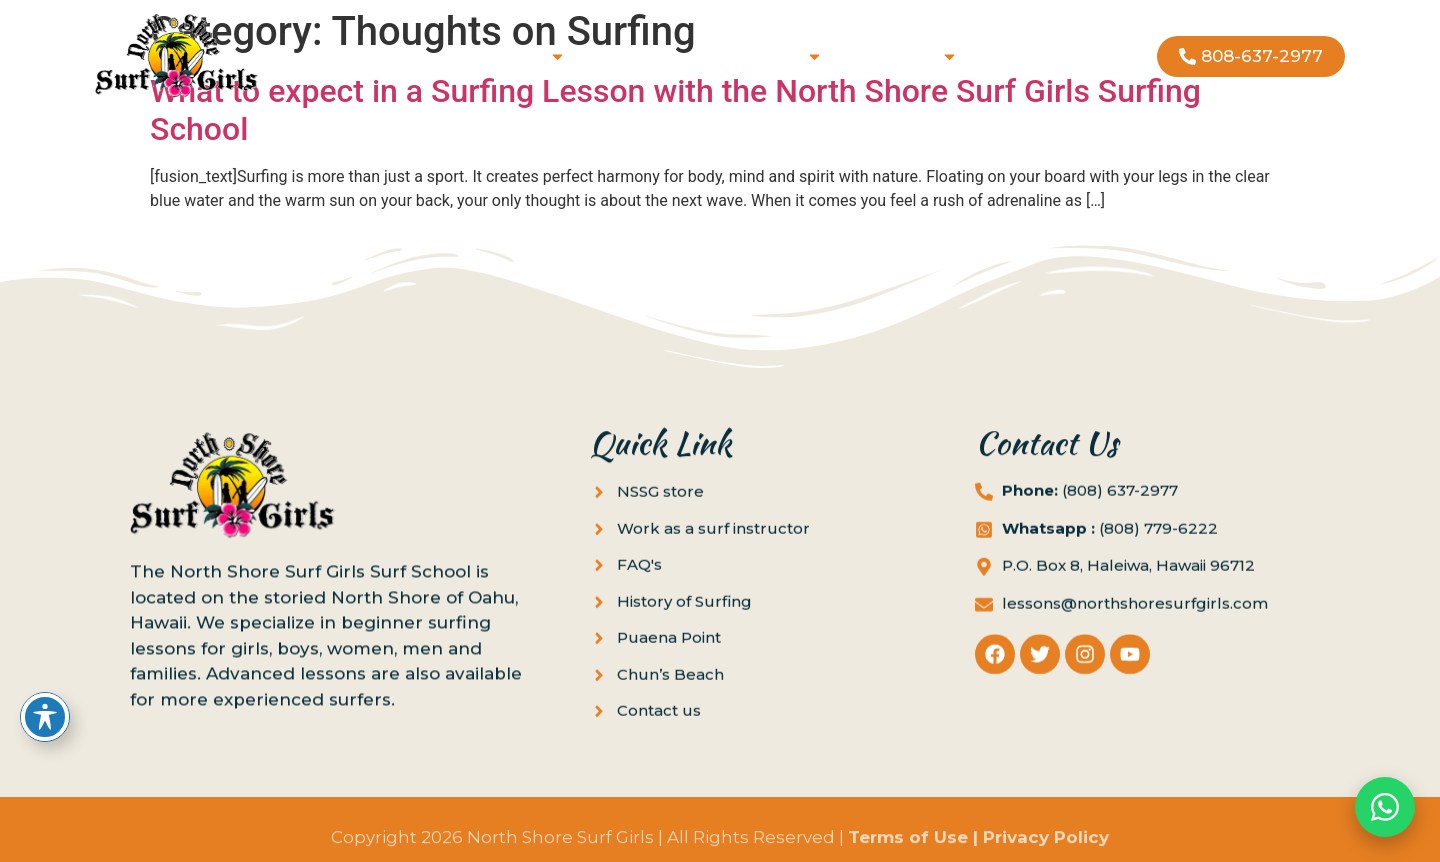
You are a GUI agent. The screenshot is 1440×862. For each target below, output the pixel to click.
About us (905, 56)
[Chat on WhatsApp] (1385, 807)
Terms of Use (908, 844)
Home (360, 56)
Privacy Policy (1046, 844)
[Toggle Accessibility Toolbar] (45, 717)
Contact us (1035, 56)
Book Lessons (491, 56)
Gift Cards (639, 56)
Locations (767, 56)
